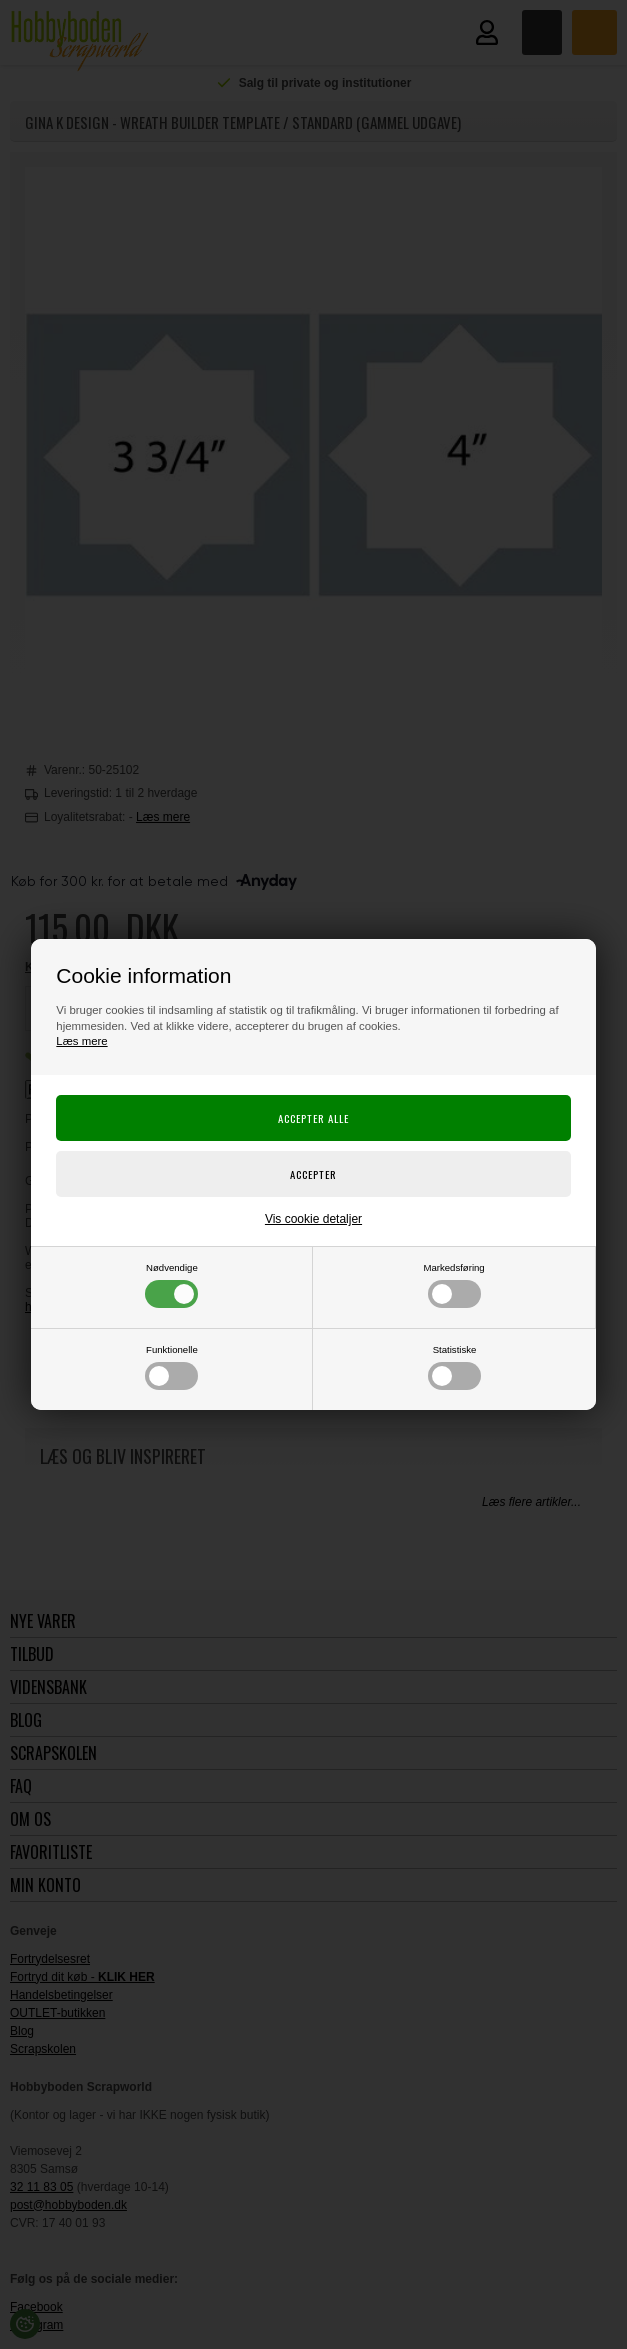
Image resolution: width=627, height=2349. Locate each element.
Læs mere (81, 1041)
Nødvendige (171, 1285)
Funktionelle (171, 1367)
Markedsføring (453, 1285)
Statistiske (454, 1367)
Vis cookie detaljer (313, 1219)
